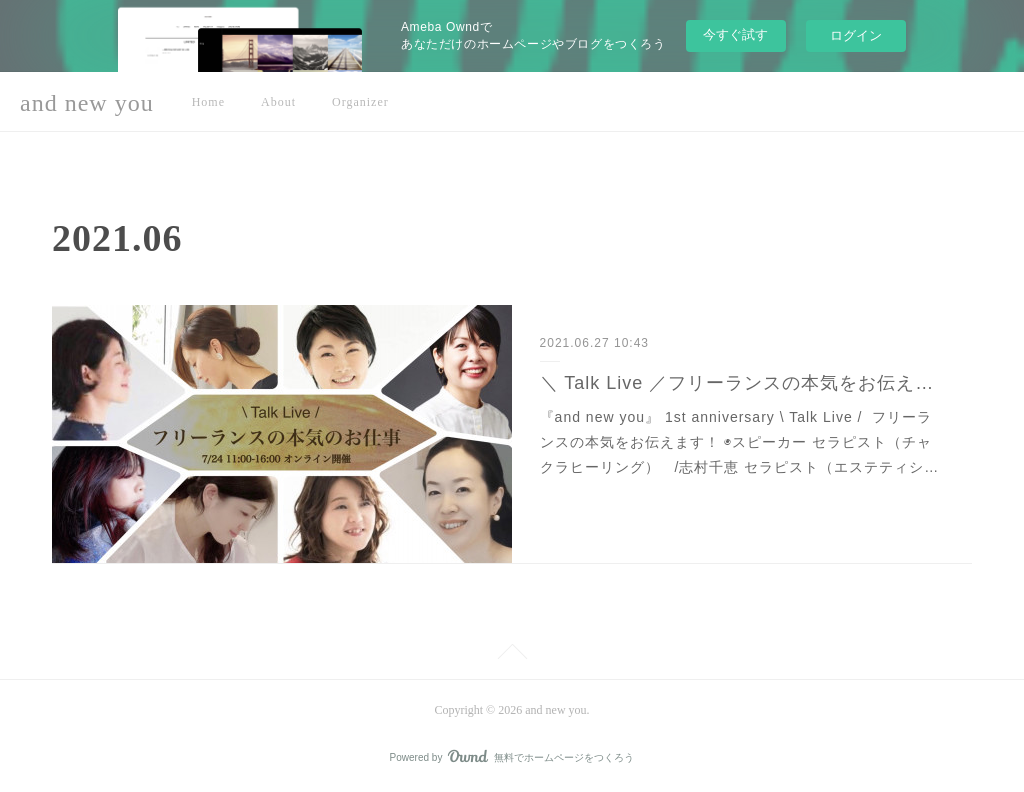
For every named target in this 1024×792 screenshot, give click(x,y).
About (278, 102)
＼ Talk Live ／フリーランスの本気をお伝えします (742, 383)
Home (208, 102)
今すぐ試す (735, 34)
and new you (87, 103)
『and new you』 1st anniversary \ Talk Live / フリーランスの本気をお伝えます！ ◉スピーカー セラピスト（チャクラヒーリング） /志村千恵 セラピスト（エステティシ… (740, 442)
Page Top (512, 655)
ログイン (856, 35)
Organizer (360, 102)
